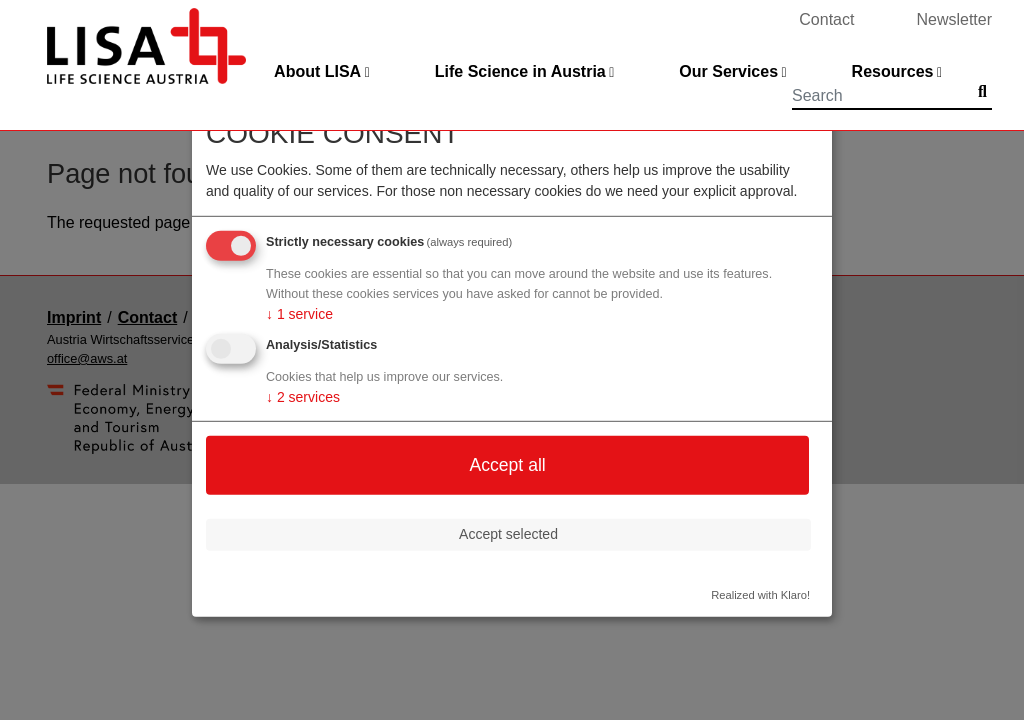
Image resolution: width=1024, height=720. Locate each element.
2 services (303, 397)
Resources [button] (893, 71)
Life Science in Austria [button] (520, 71)
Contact (826, 19)
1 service (299, 314)
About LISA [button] (317, 71)
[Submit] (982, 92)
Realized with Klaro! (760, 594)
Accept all (507, 465)
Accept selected (508, 534)
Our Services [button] (728, 71)
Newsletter (954, 19)
